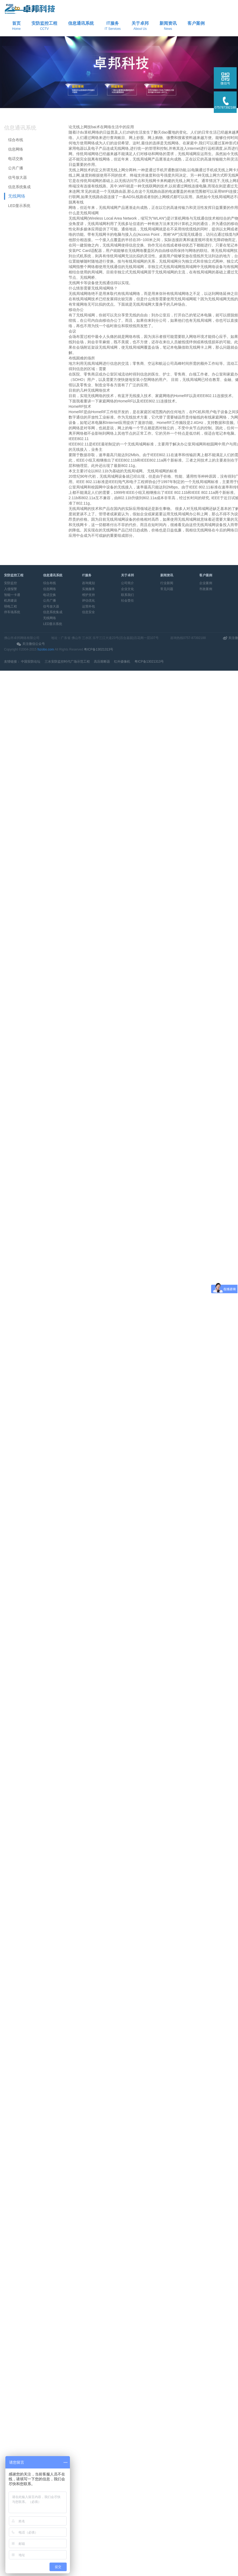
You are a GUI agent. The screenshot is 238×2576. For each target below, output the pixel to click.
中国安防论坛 (30, 661)
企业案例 (205, 583)
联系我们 (127, 595)
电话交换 (15, 158)
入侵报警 (10, 589)
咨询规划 (88, 583)
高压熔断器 (102, 661)
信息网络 (15, 149)
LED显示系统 (19, 205)
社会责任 (127, 600)
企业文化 (127, 589)
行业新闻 (166, 583)
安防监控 (10, 583)
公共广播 (15, 168)
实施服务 (88, 589)
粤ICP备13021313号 (98, 649)
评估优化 (88, 600)
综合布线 (15, 140)
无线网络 (16, 196)
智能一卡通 (12, 595)
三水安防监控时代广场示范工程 (67, 661)
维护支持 (88, 595)
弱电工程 (10, 606)
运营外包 (88, 606)
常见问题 (166, 589)
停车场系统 (12, 612)
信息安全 (88, 612)
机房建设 (10, 600)
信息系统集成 (19, 187)
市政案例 (205, 589)
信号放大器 (17, 177)
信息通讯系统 (20, 128)
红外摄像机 (122, 661)
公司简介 (127, 583)
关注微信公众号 (33, 644)
